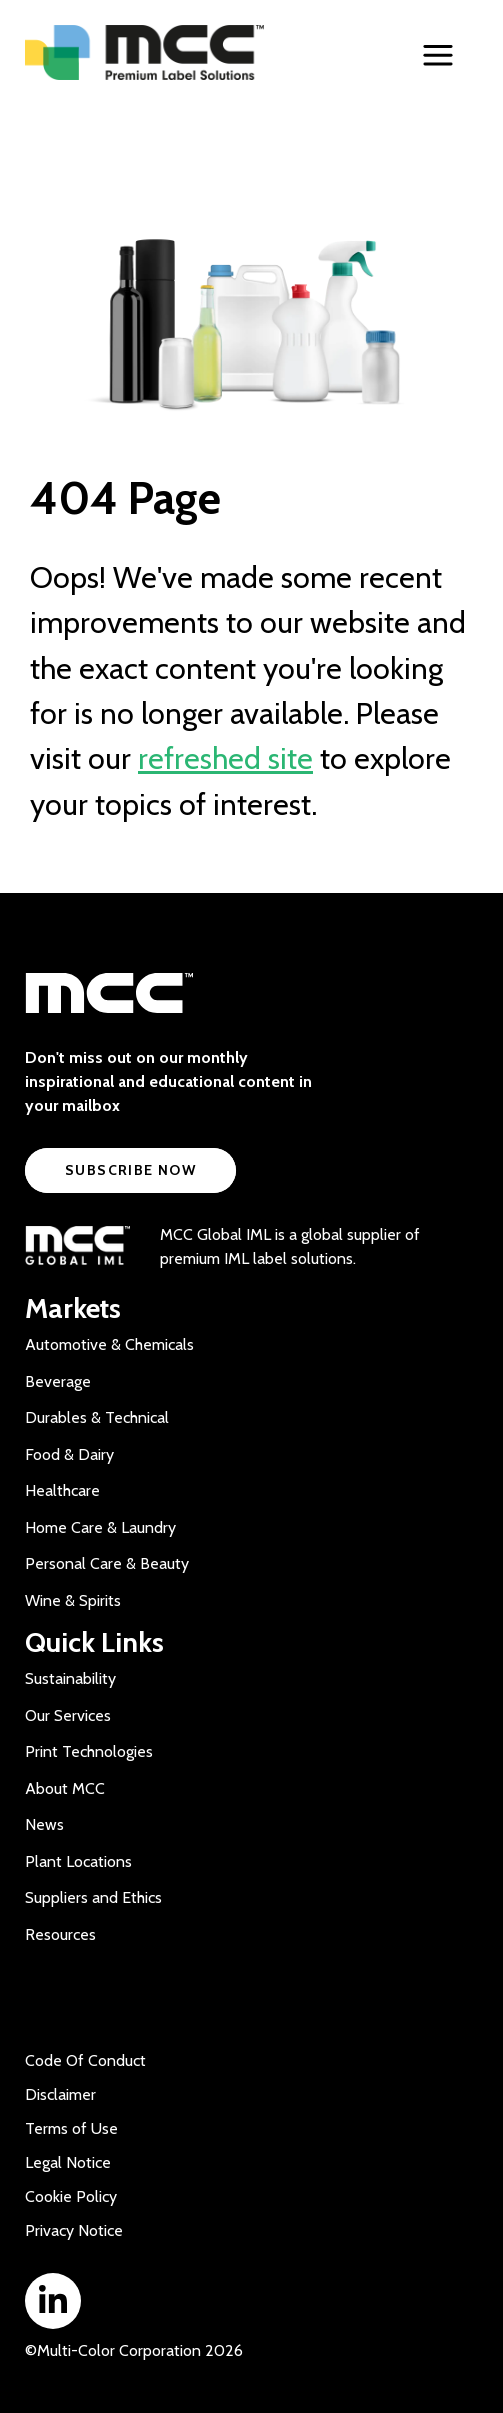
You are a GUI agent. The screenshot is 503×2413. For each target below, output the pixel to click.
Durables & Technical (97, 1417)
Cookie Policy (71, 2196)
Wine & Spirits (73, 1600)
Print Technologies (89, 1751)
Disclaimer (60, 2094)
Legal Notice (68, 2162)
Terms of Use (71, 2128)
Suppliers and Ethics (93, 1897)
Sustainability (70, 1678)
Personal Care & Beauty (107, 1563)
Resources (60, 1934)
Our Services (68, 1715)
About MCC (65, 1788)
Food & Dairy (69, 1454)
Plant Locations (78, 1861)
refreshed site (225, 758)
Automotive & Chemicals (109, 1344)
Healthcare (62, 1490)
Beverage (58, 1381)
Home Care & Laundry (100, 1527)
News (44, 1824)
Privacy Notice (74, 2230)
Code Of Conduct (85, 2060)
